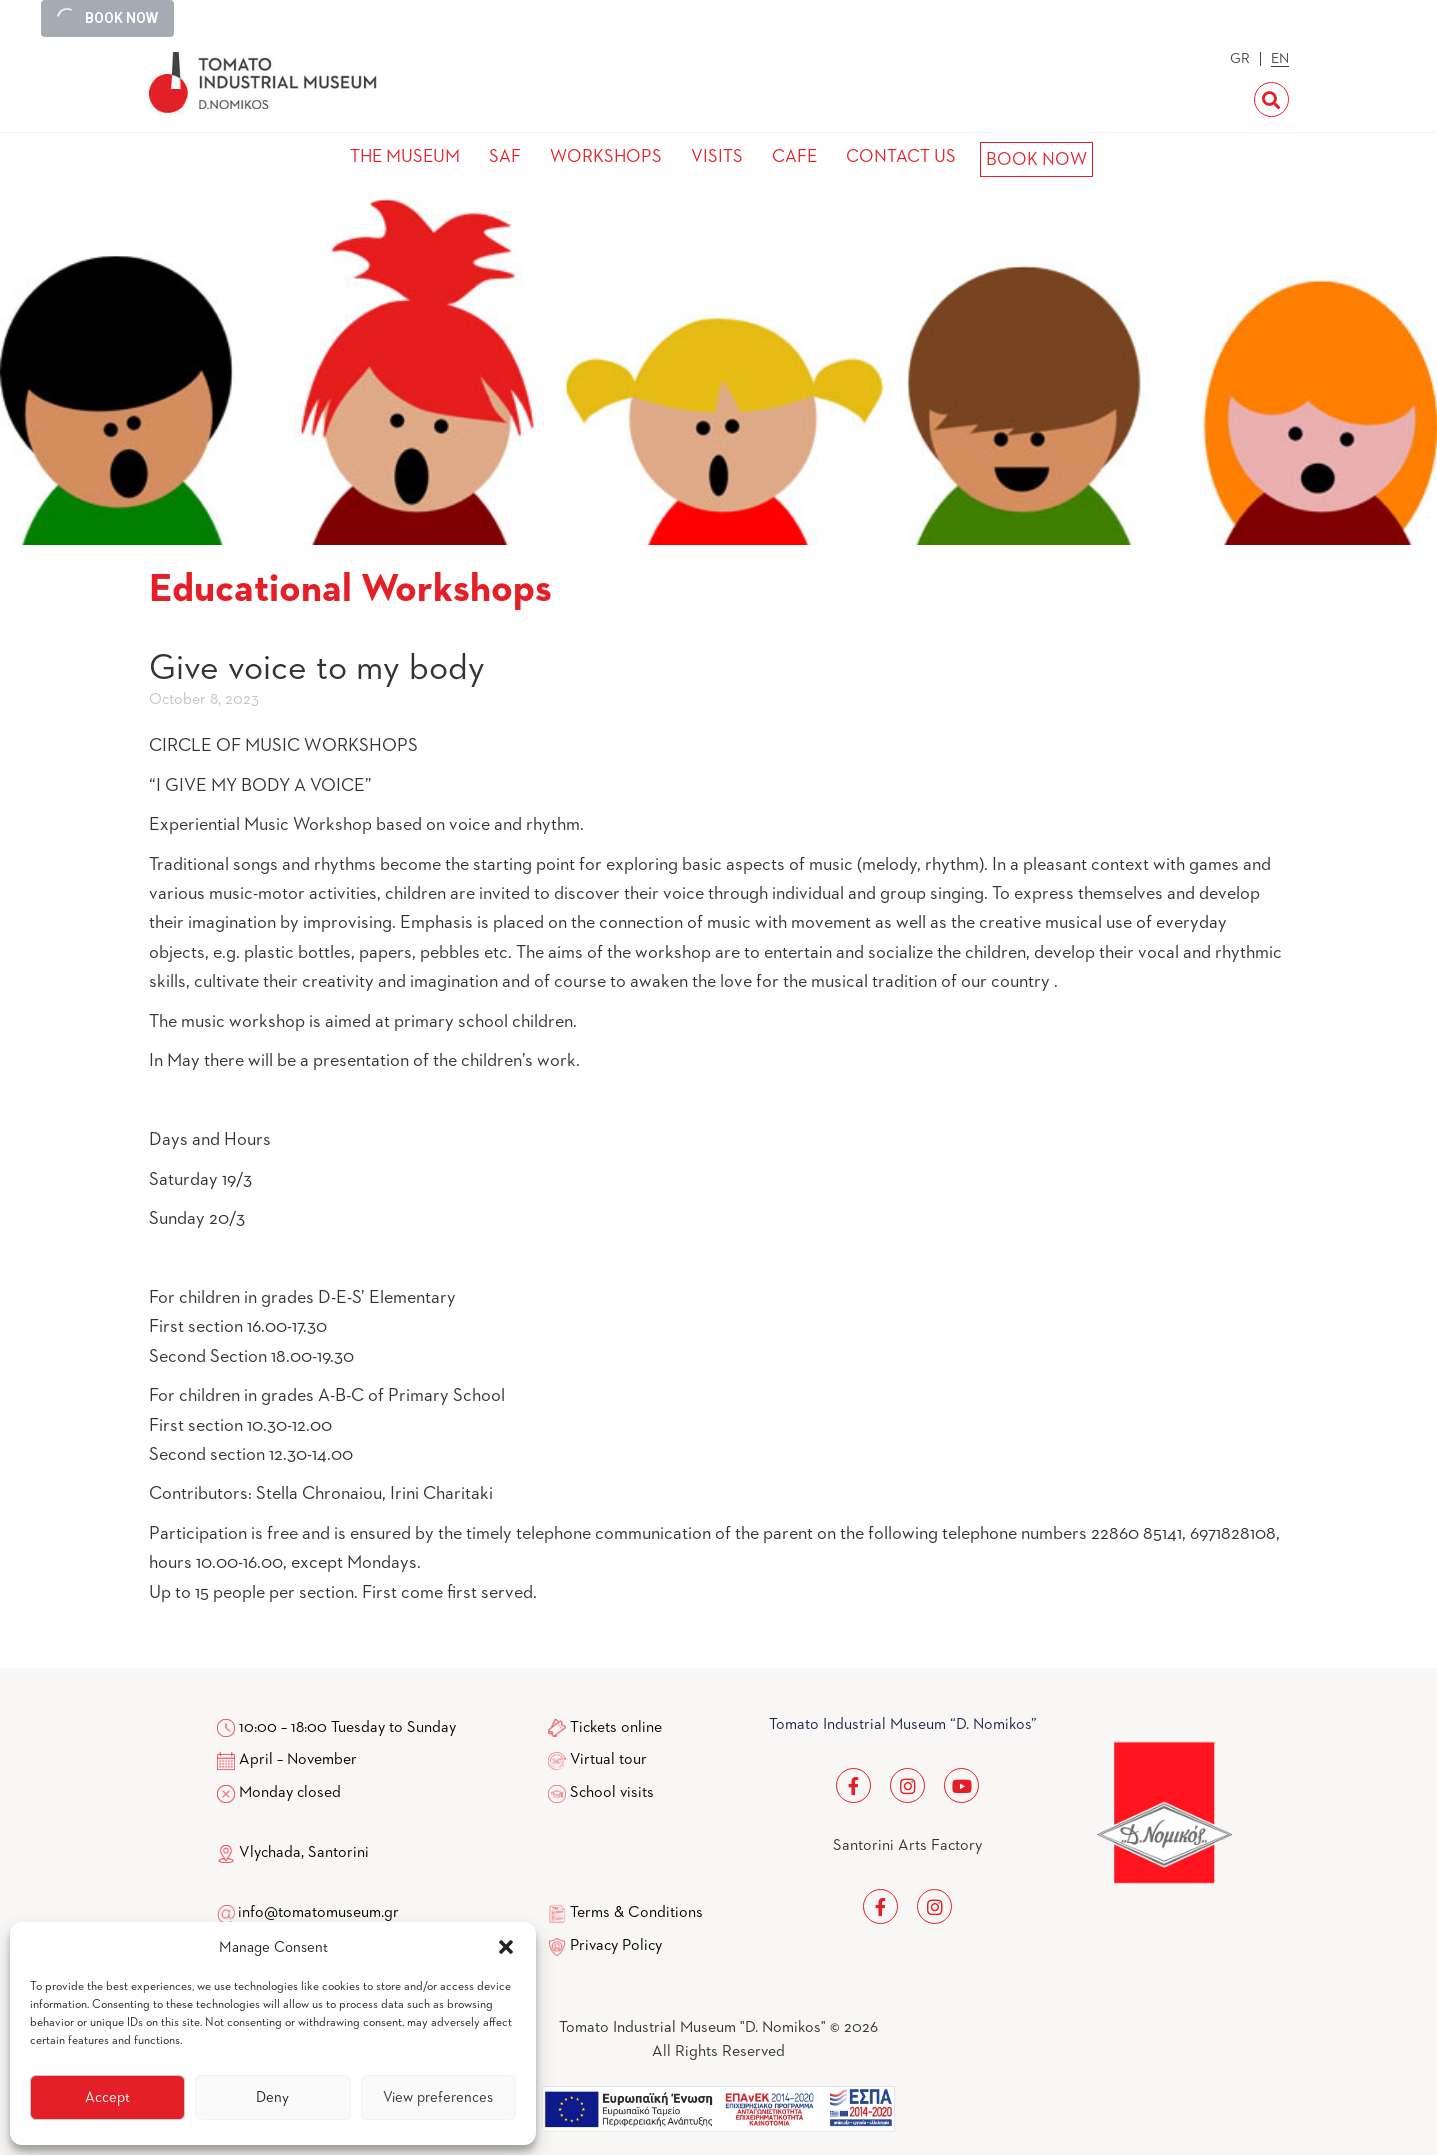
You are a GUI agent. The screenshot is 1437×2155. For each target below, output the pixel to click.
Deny (272, 2097)
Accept (107, 2097)
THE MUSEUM (405, 157)
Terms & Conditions (636, 1913)
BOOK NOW (1036, 160)
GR (1240, 59)
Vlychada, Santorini (293, 1853)
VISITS (717, 157)
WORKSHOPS (606, 157)
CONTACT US (901, 157)
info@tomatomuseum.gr (318, 1913)
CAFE (794, 157)
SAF (505, 157)
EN (1280, 59)
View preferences (438, 2097)
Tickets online (616, 1728)
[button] (506, 1947)
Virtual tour (608, 1760)
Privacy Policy (616, 1946)
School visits (612, 1793)
